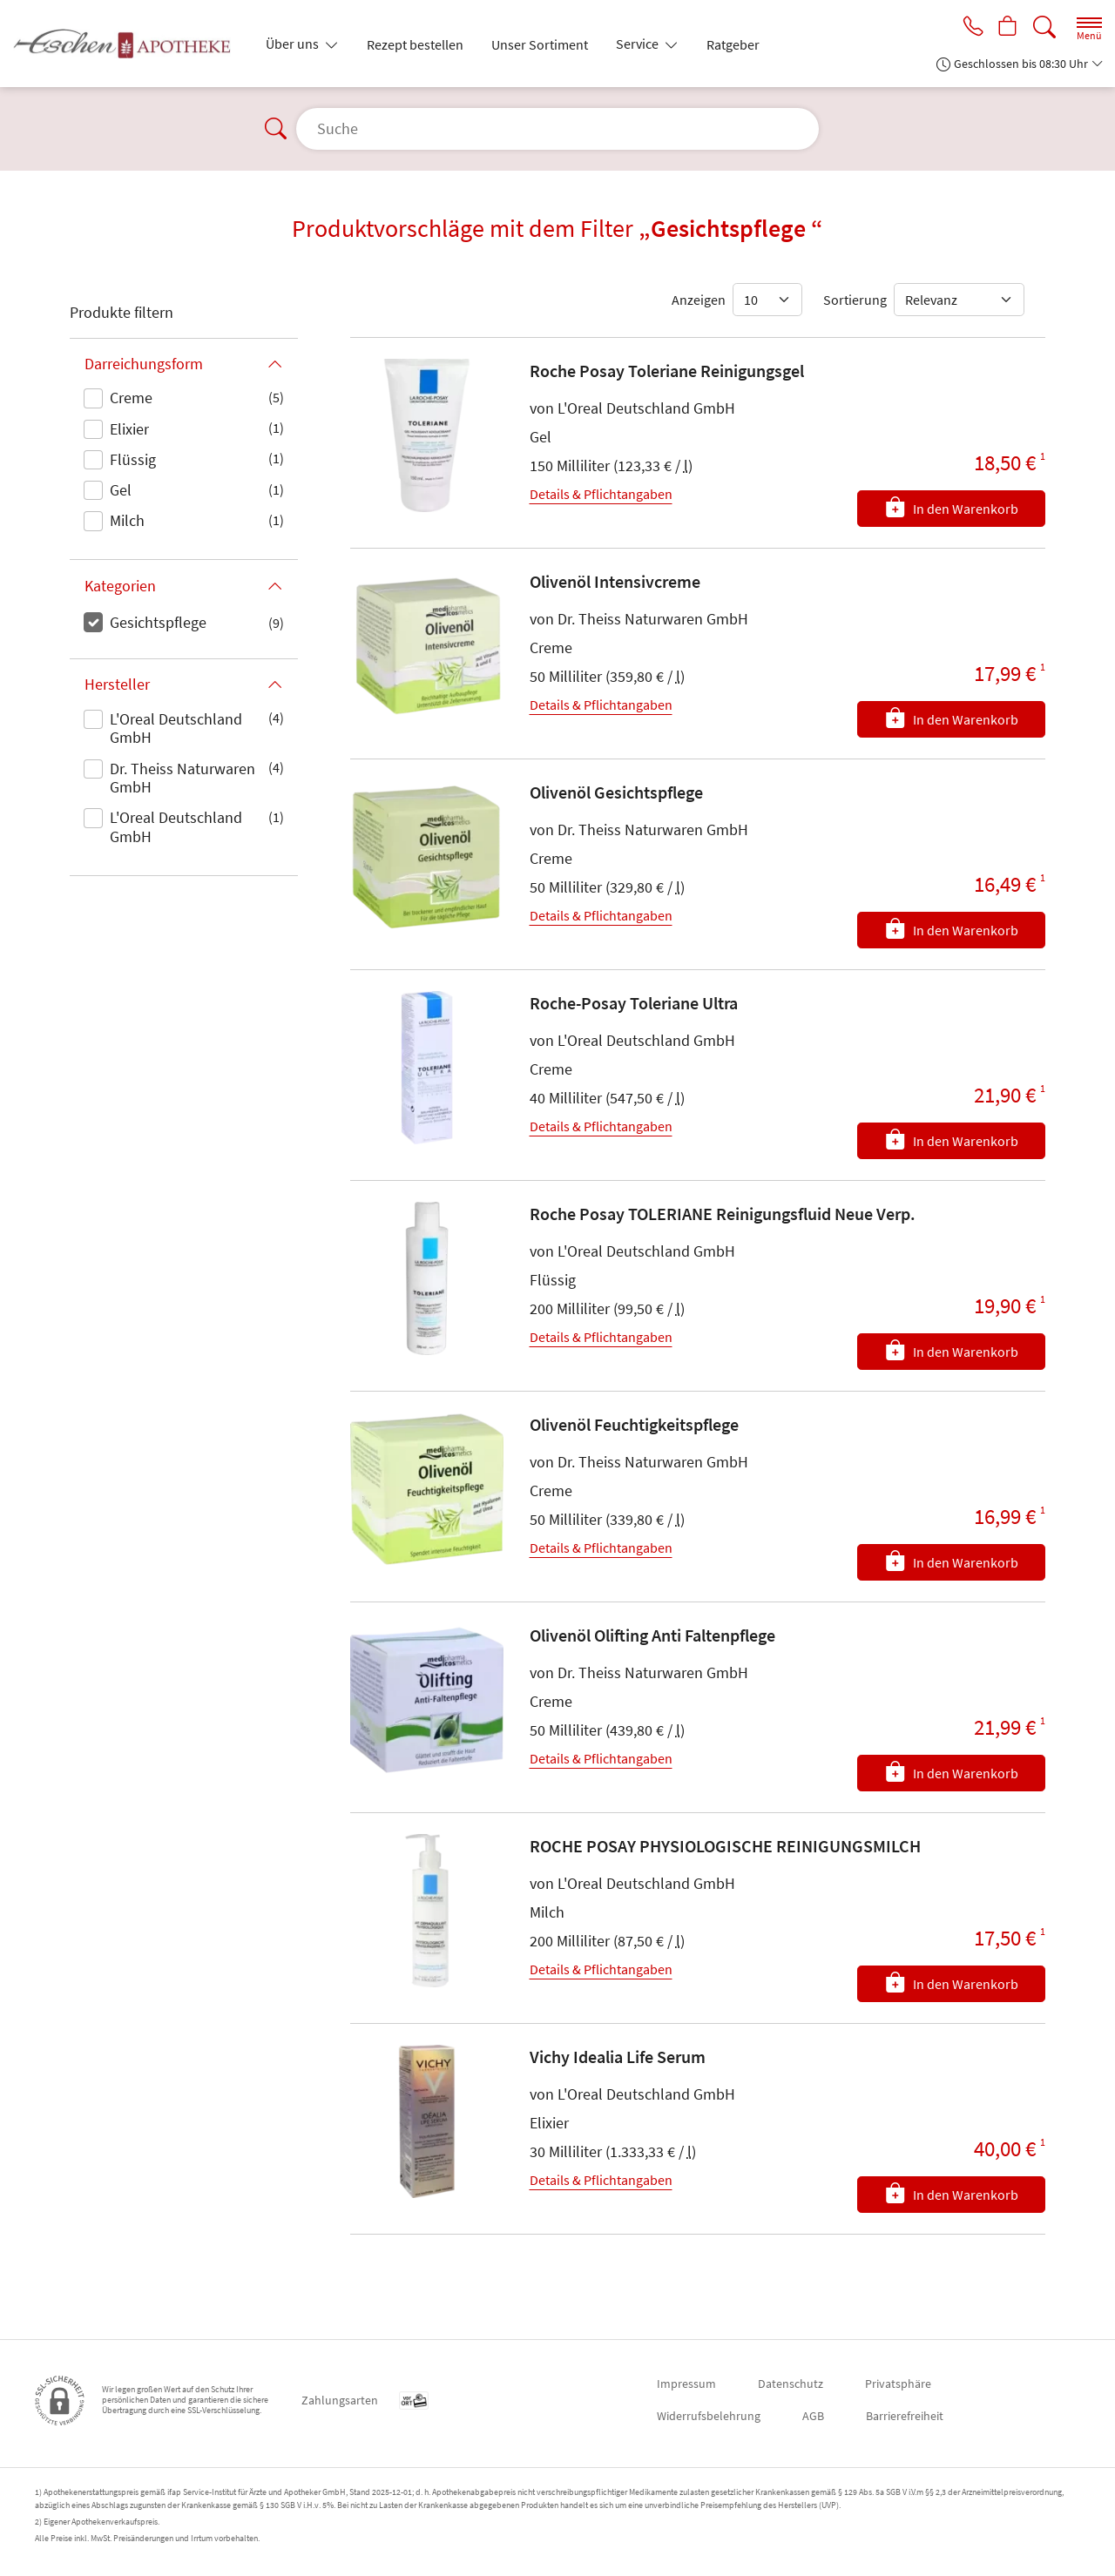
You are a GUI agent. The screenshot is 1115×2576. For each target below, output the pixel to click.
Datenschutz (790, 2383)
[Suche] (1044, 27)
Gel (121, 490)
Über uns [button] (293, 43)
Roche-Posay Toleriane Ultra (634, 1003)
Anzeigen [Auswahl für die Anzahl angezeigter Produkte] (699, 299)
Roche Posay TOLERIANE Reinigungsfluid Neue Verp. (723, 1213)
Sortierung (855, 299)
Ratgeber (733, 44)
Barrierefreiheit (904, 2416)
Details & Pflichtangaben (601, 493)
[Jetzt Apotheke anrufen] (968, 27)
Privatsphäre (898, 2383)
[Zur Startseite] (129, 43)
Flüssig (133, 459)
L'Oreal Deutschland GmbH (176, 728)
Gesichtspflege (158, 622)
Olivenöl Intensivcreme (615, 581)
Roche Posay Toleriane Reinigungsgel (667, 370)
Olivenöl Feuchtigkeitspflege (634, 1424)
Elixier (129, 429)
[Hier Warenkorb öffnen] (1006, 27)
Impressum (686, 2383)
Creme (131, 398)
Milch (127, 520)
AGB (813, 2416)
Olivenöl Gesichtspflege (616, 792)
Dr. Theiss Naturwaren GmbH (182, 778)
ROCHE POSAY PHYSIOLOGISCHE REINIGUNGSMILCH (725, 1846)
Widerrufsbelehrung (708, 2416)
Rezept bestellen (415, 44)
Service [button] (638, 43)
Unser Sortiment (539, 44)
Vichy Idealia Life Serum (618, 2056)
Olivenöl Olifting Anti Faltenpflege (652, 1635)
